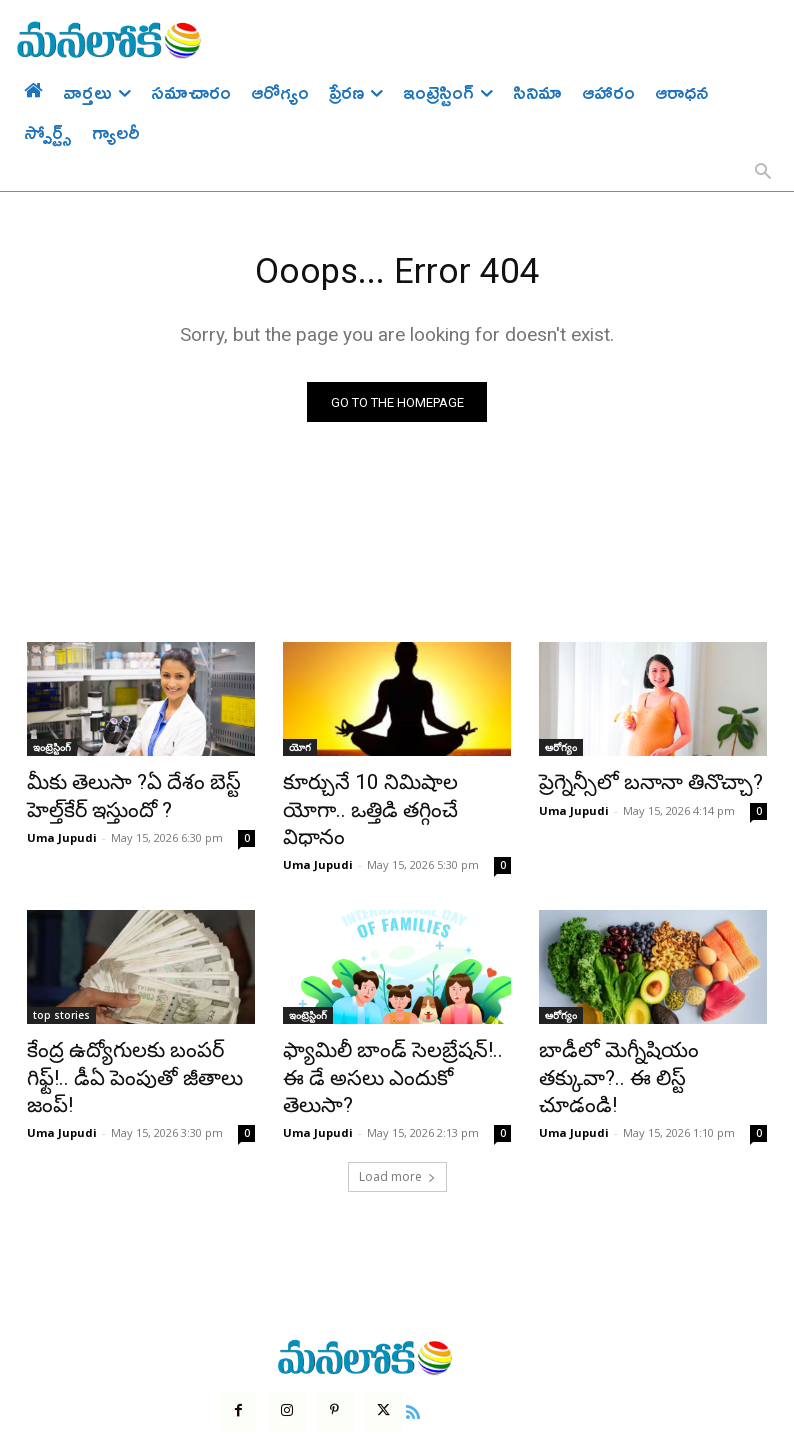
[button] (763, 173)
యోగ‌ (300, 752)
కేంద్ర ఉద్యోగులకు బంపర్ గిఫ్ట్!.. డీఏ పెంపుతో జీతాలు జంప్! (141, 1026)
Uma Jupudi (62, 831)
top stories (61, 982)
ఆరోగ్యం (561, 752)
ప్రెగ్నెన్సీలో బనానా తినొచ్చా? (629, 785)
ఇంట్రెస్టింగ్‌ (52, 752)
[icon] (400, 1338)
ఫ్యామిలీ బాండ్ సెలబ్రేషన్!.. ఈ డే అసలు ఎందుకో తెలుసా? (390, 1026)
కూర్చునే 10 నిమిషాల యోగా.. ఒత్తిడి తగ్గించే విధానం (381, 796)
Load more (397, 1105)
